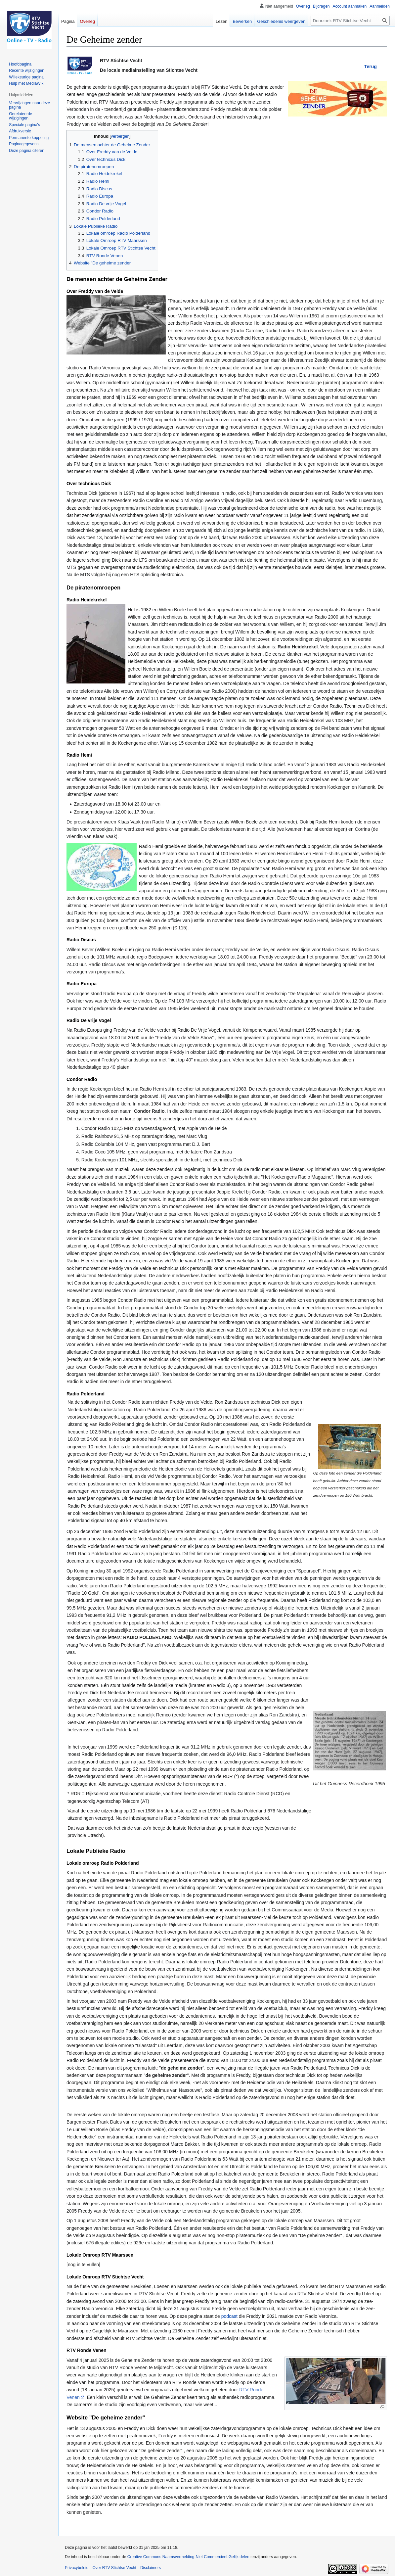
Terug (370, 66)
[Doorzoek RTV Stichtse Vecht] (350, 20)
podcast (229, 2316)
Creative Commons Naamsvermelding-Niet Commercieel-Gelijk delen (188, 2556)
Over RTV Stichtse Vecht (114, 2567)
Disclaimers (150, 2567)
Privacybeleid (76, 2567)
